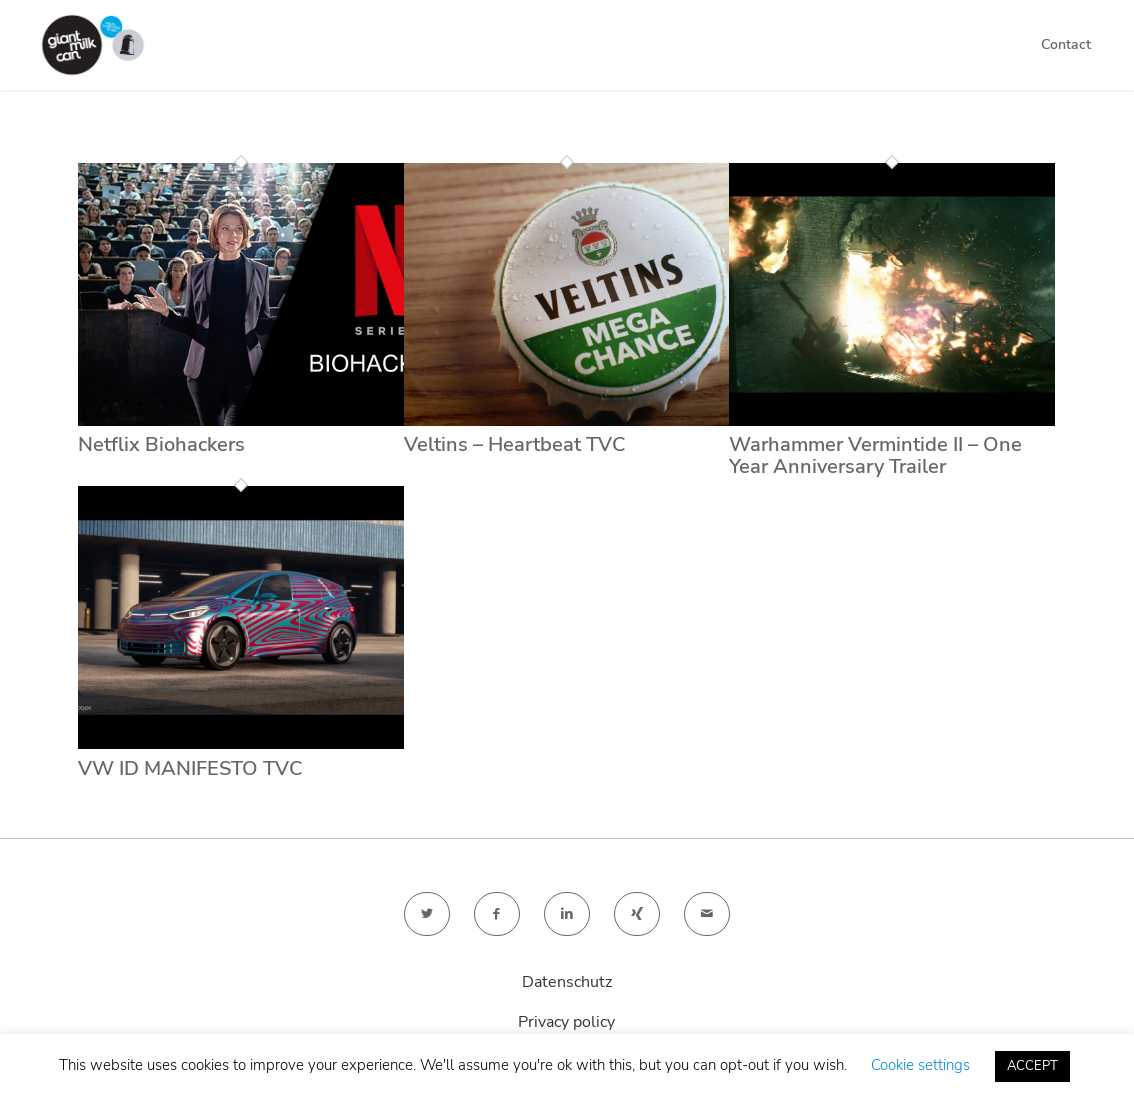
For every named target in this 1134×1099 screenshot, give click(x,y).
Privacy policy (566, 1022)
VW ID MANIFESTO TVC (190, 768)
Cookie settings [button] (920, 1065)
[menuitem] (1066, 45)
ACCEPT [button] (1032, 1066)
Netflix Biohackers (161, 444)
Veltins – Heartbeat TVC (515, 444)
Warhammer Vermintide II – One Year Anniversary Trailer (875, 455)
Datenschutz (567, 982)
